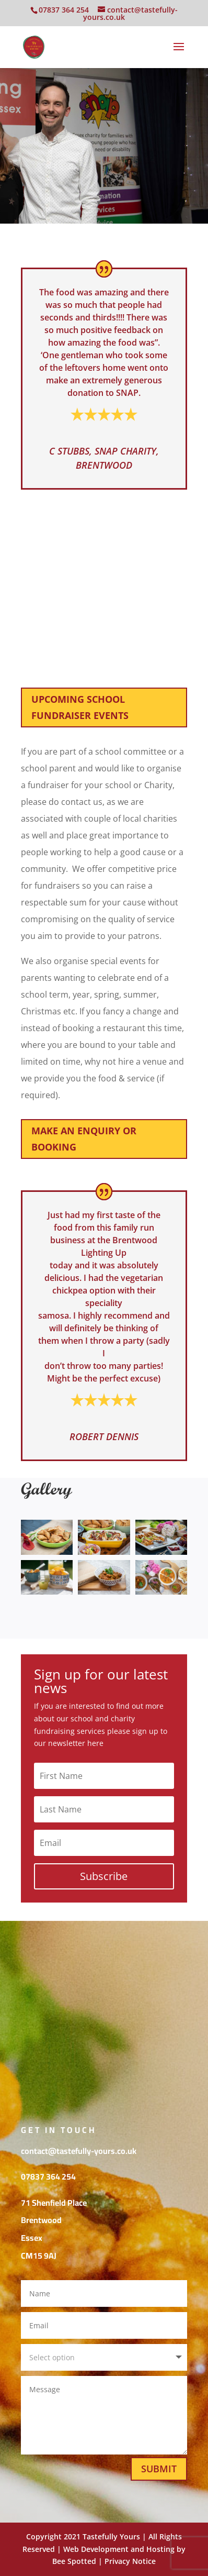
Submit (159, 2468)
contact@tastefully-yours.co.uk (78, 2151)
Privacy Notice (130, 2561)
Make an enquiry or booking (83, 1138)
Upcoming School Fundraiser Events (80, 707)
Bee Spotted (74, 2561)
